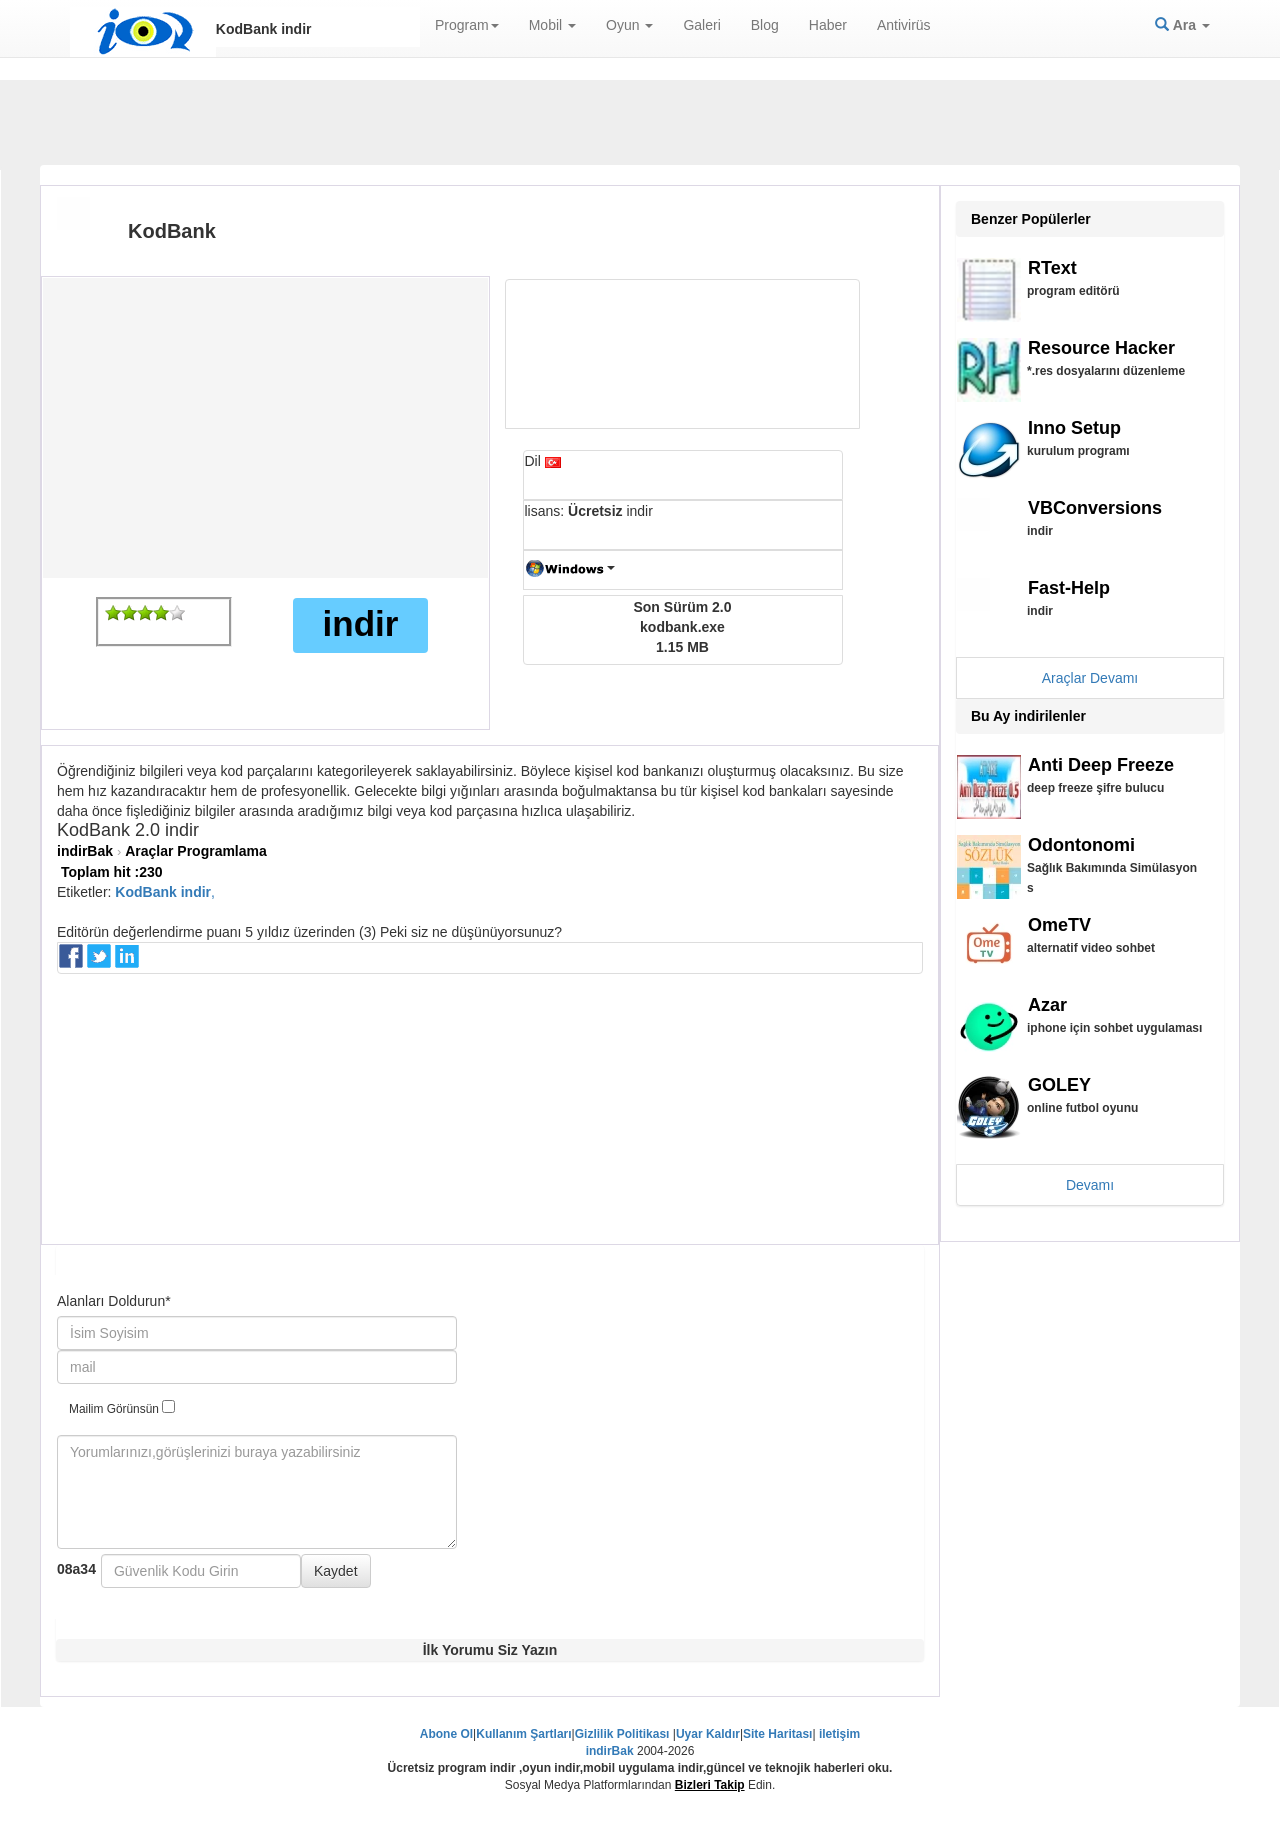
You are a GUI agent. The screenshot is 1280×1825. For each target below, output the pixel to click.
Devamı (1090, 1185)
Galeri (701, 25)
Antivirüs (904, 25)
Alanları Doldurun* (114, 1301)
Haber (828, 25)
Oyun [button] (629, 25)
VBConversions (1095, 508)
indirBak (85, 851)
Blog (765, 25)
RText (1052, 268)
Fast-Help (1069, 588)
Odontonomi (1081, 845)
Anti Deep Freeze (1101, 765)
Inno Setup (1074, 428)
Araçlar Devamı (1090, 678)
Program (467, 25)
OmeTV (1059, 925)
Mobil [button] (552, 25)
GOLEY (1059, 1085)
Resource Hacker (1101, 348)
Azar (1047, 1005)
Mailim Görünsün (122, 1408)
